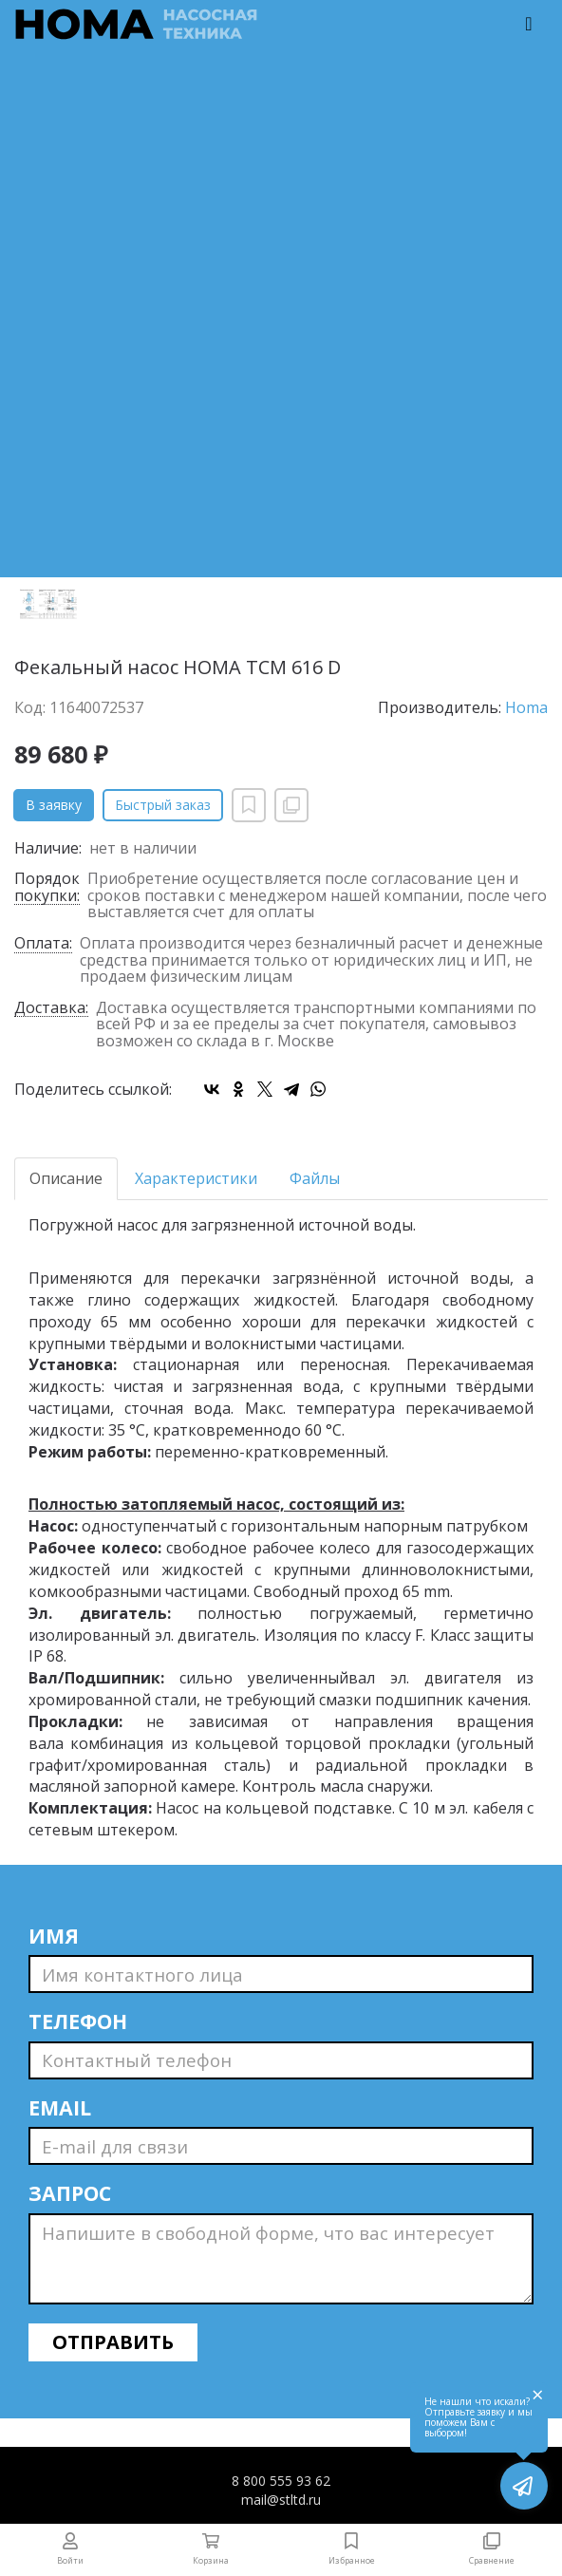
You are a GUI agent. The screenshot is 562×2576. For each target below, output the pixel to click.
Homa (526, 707)
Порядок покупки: (47, 888)
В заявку (54, 805)
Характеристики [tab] (196, 1178)
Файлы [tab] (315, 1178)
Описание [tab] (66, 1178)
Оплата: (43, 944)
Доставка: (51, 1009)
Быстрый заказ (163, 805)
